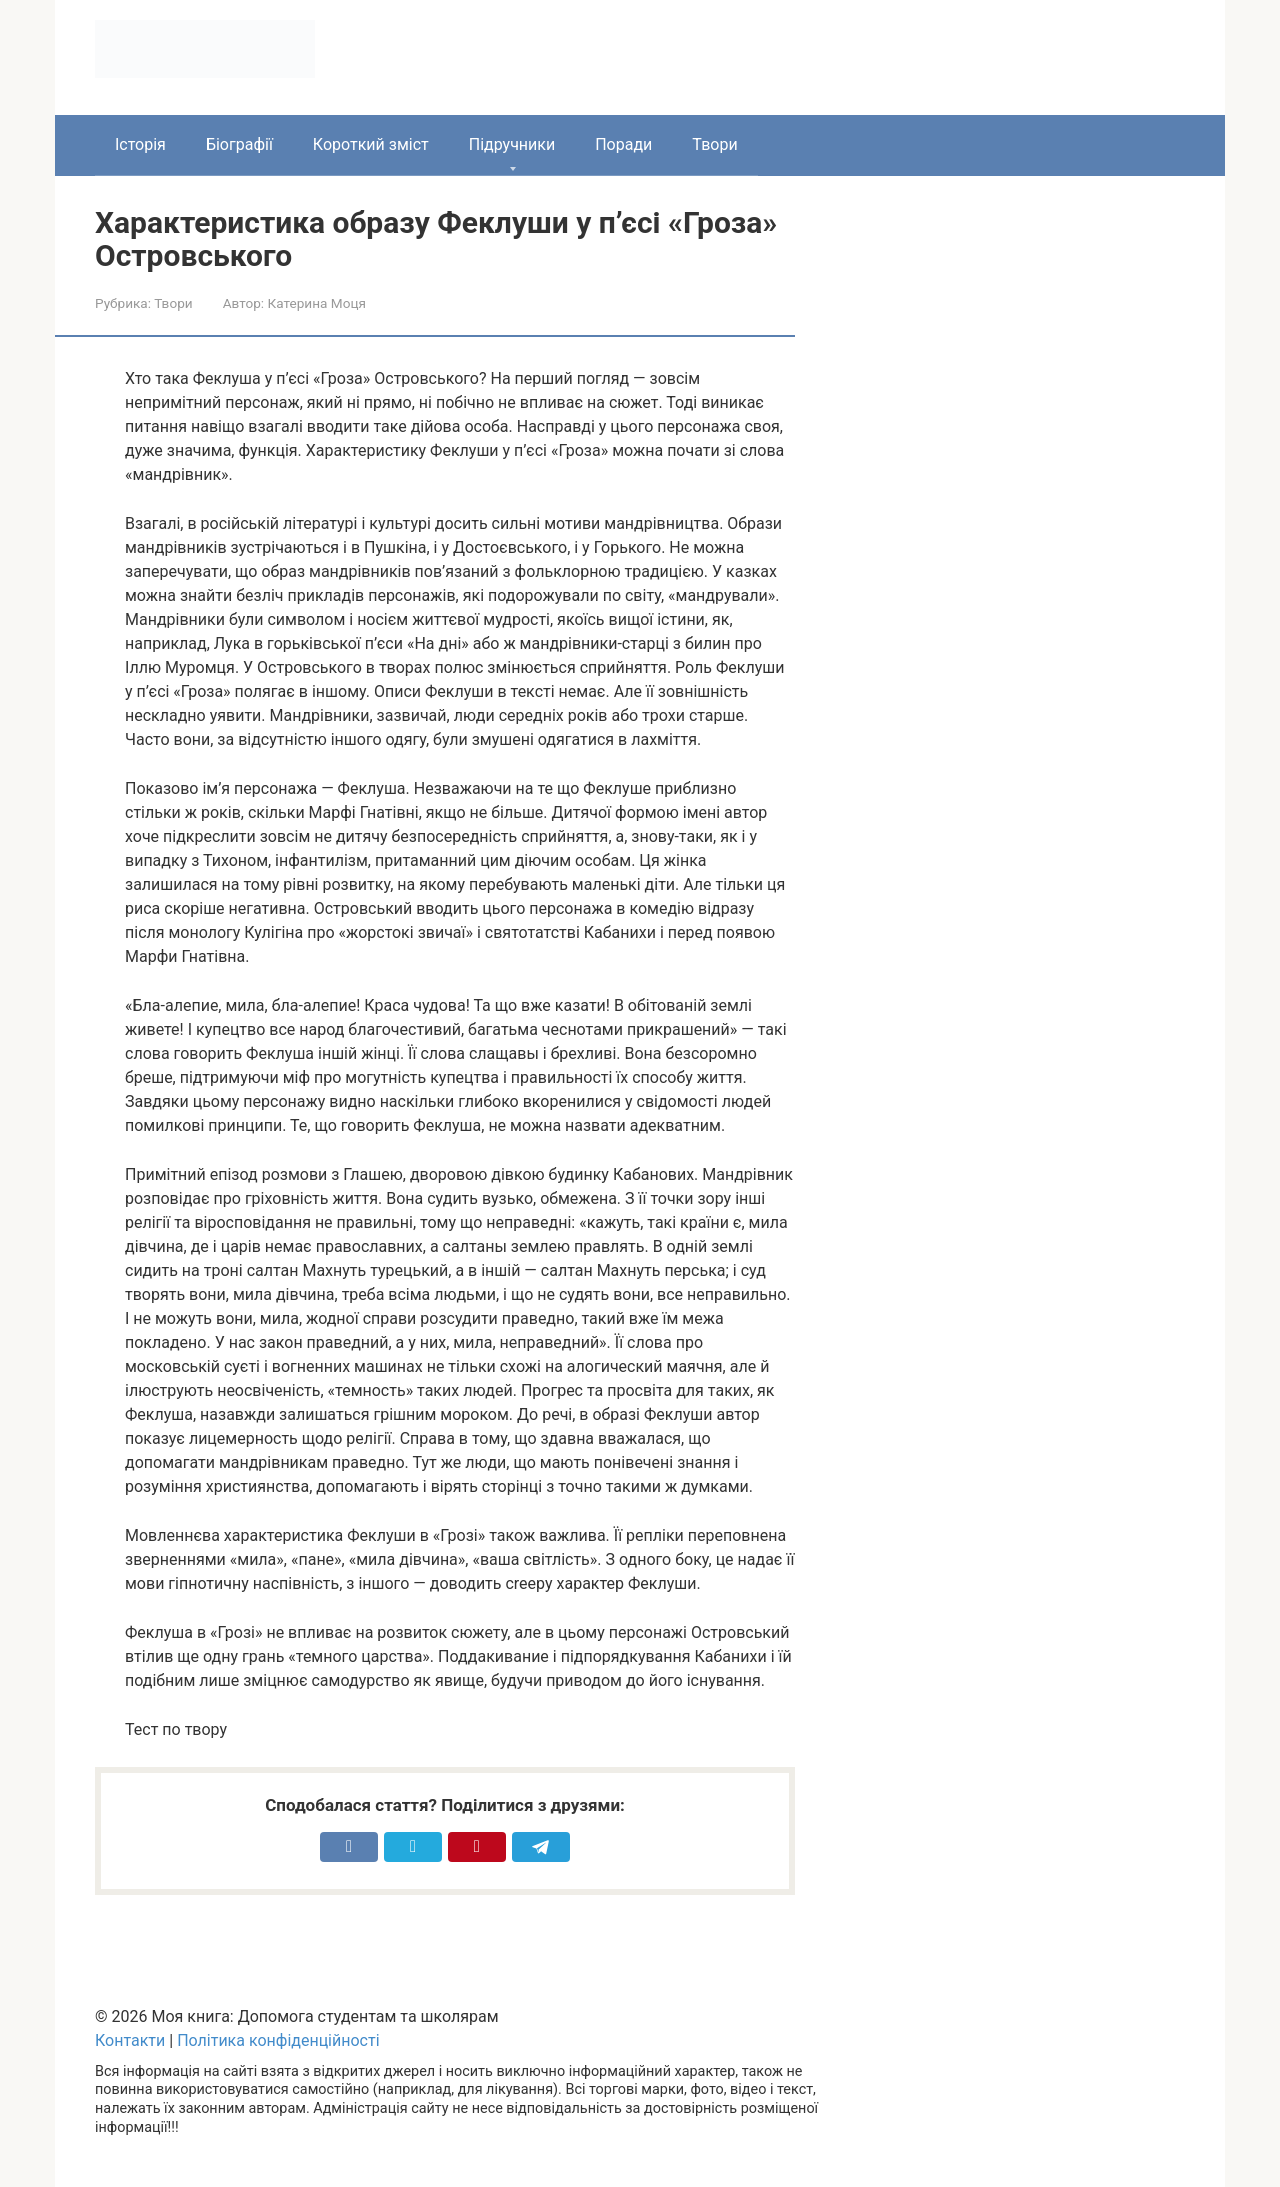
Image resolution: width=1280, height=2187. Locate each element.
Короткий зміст (371, 144)
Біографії (239, 144)
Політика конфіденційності (278, 2040)
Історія (140, 144)
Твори (714, 144)
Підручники (512, 144)
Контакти (130, 2040)
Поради (623, 144)
